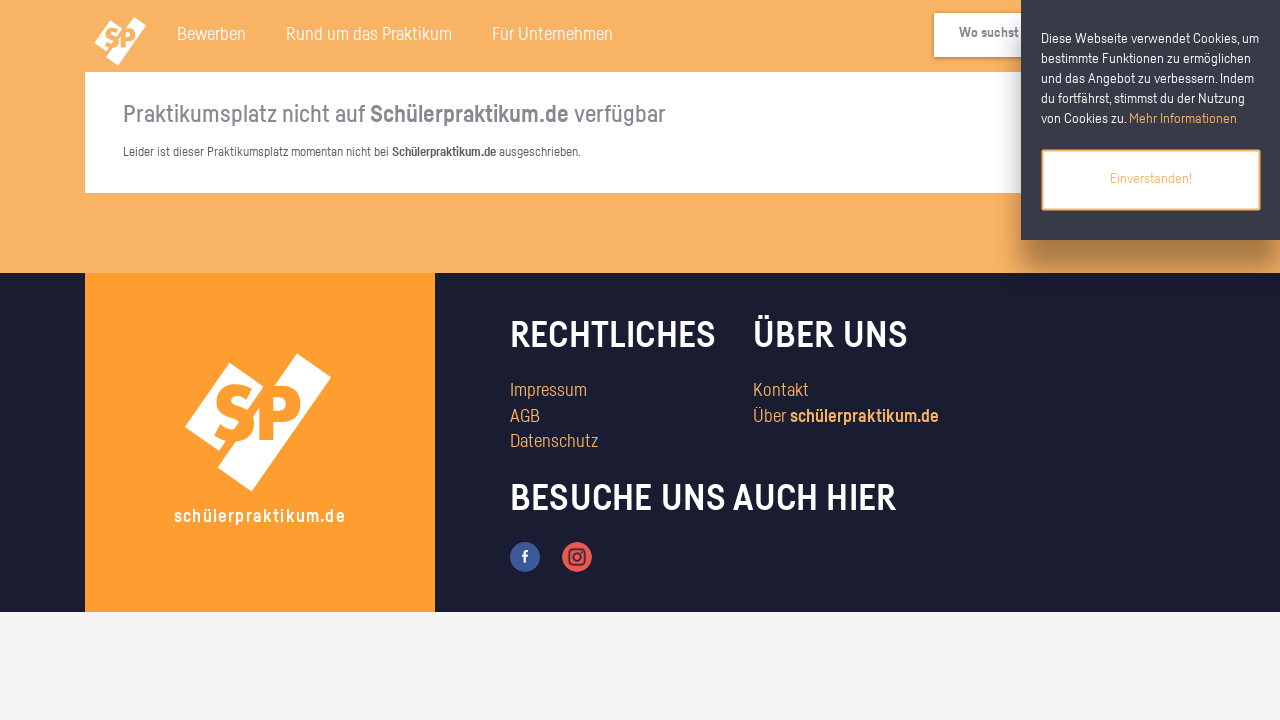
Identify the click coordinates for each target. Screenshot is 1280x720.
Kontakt (781, 391)
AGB (525, 417)
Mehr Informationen (1183, 119)
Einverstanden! (1151, 179)
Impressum (548, 391)
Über (846, 417)
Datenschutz (554, 442)
